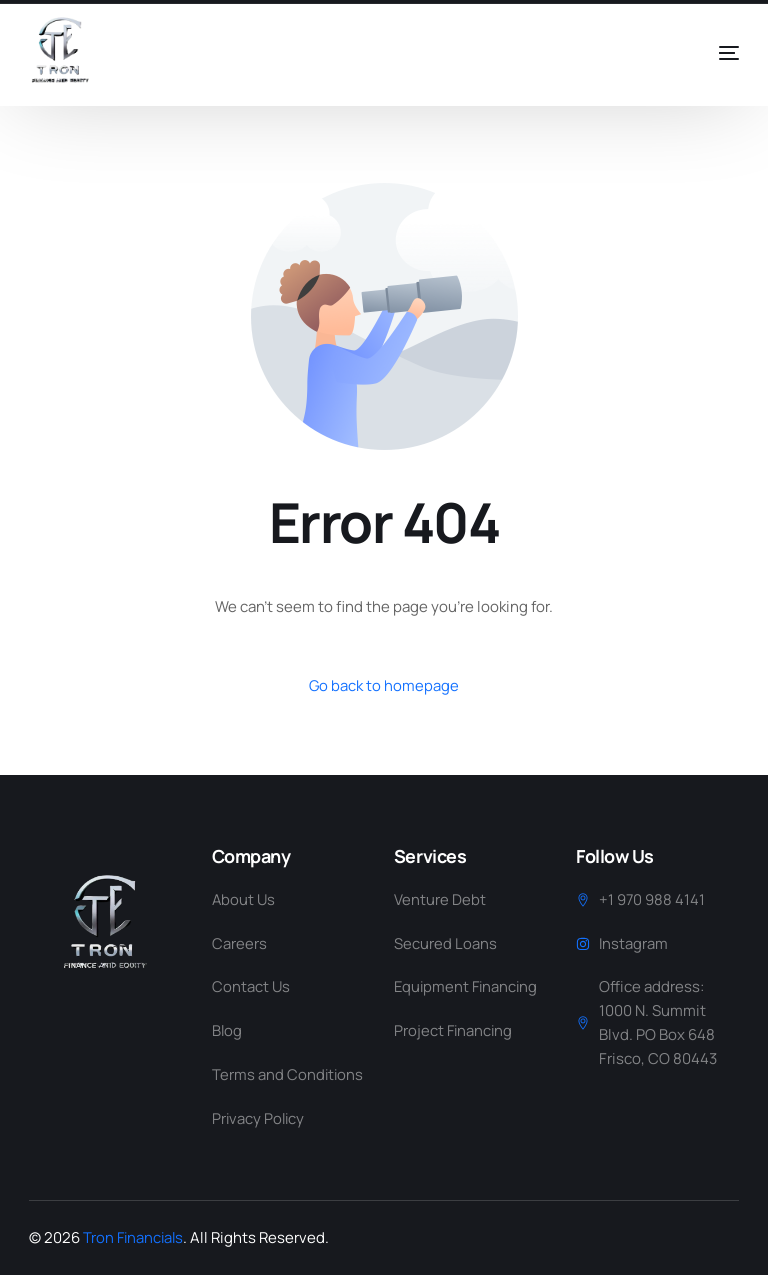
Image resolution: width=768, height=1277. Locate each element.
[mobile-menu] (700, 53)
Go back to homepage (384, 685)
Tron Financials (135, 1239)
